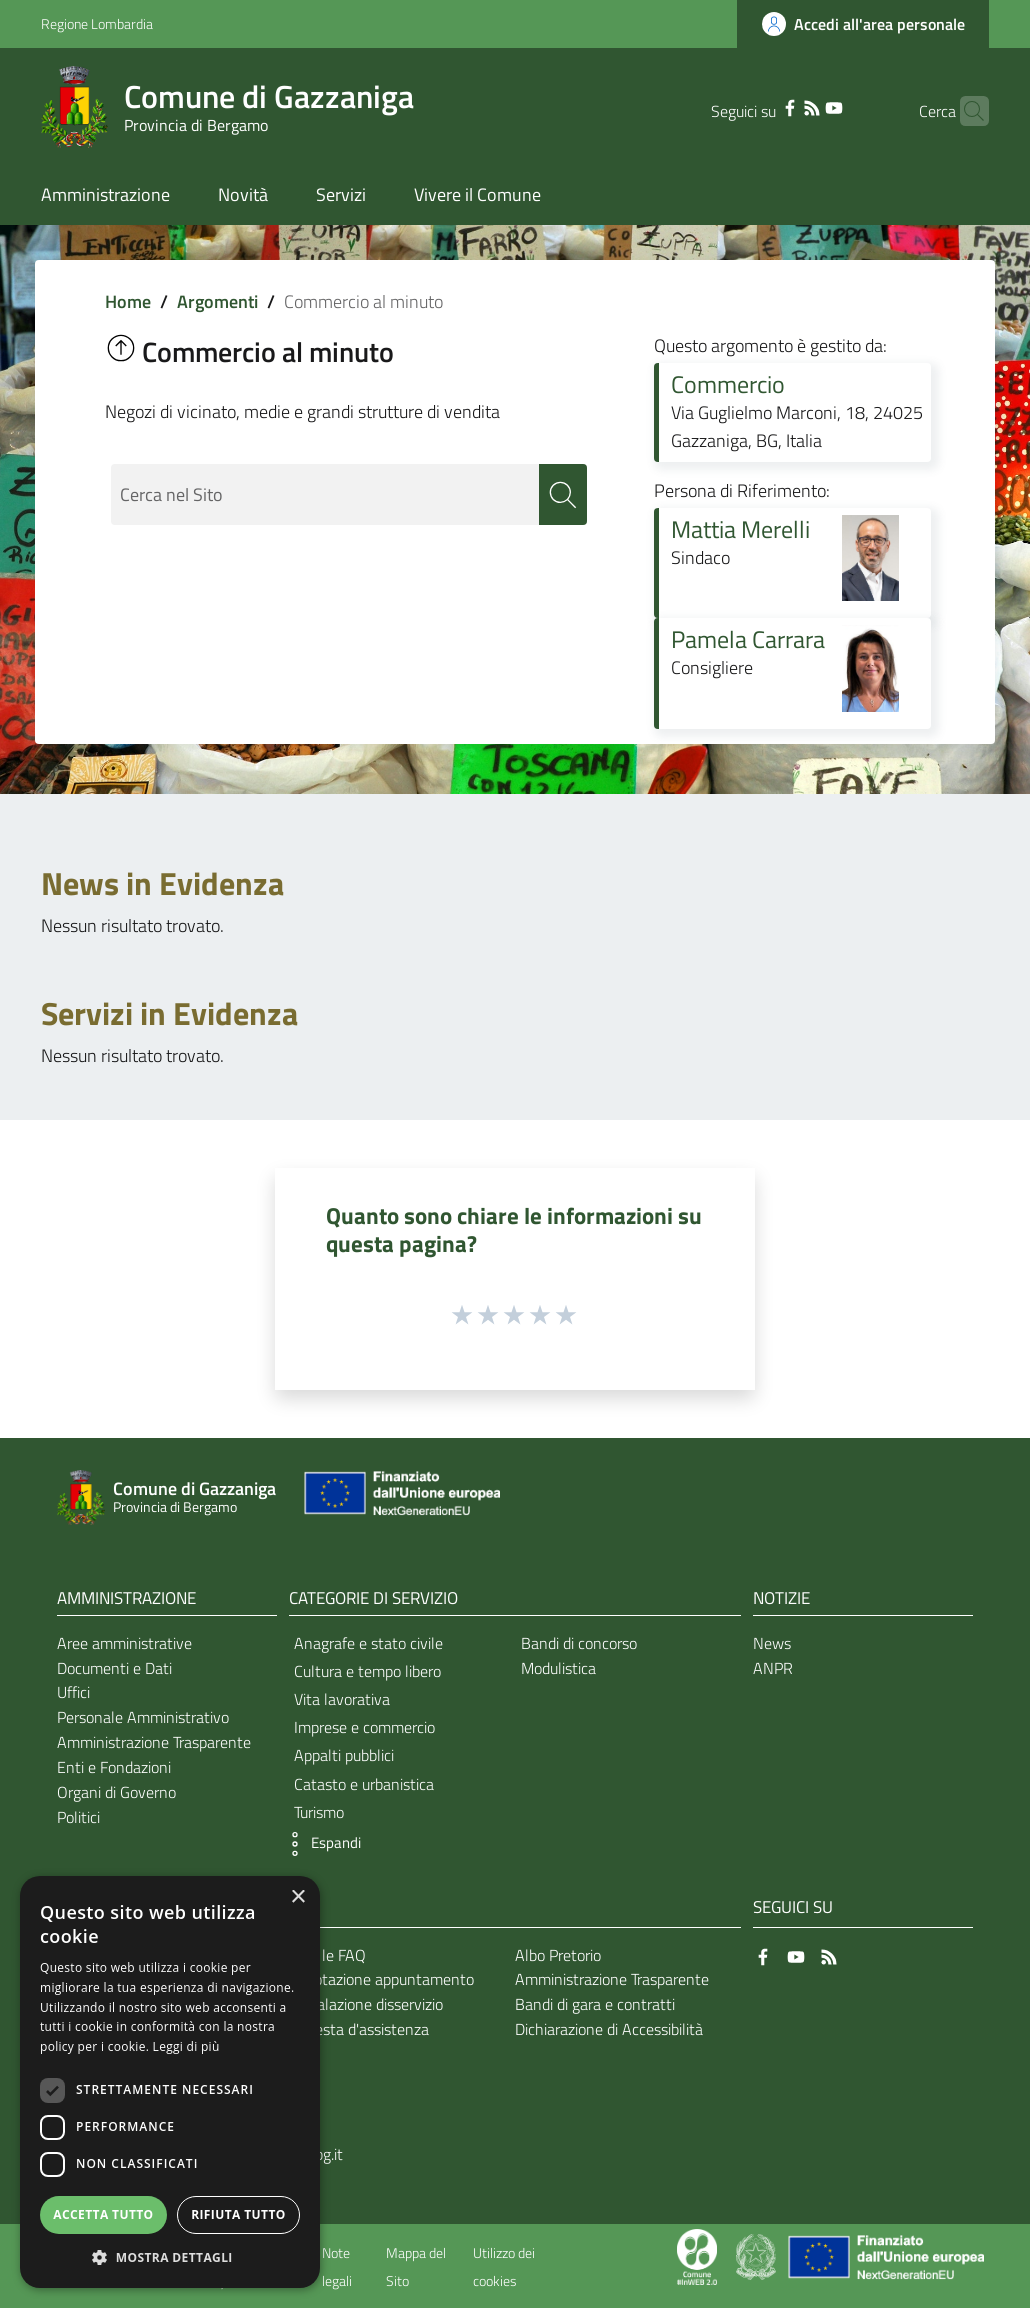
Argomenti (217, 301)
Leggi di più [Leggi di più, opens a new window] (186, 2046)
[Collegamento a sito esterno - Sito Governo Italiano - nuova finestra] (757, 2255)
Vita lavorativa (342, 1699)
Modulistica (558, 1668)
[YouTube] (803, 106)
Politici (78, 1817)
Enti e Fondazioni (114, 1767)
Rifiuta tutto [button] (238, 2214)
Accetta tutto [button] (103, 2214)
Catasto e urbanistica (364, 1784)
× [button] (297, 1897)
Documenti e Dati (114, 1668)
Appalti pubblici (344, 1755)
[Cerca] (965, 111)
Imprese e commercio (364, 1727)
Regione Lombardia (97, 23)
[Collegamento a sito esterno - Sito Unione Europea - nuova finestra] (400, 1497)
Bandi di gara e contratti (595, 2004)
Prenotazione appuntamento (378, 1979)
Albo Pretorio (558, 1955)
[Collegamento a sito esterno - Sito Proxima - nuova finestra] (697, 2255)
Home (128, 301)
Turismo (319, 1812)
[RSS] (781, 106)
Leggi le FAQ (324, 1955)
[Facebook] (759, 106)
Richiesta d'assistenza (356, 2029)
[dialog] (170, 2082)
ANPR (773, 1668)
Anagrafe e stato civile (368, 1643)
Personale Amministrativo (143, 1717)
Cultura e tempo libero (367, 1671)
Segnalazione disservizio (363, 2004)
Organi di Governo (116, 1792)
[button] (320, 1844)
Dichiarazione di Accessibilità (609, 2029)
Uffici (73, 1692)
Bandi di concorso (579, 1643)
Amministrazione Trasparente (154, 1742)
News (772, 1643)
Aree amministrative (124, 1643)
